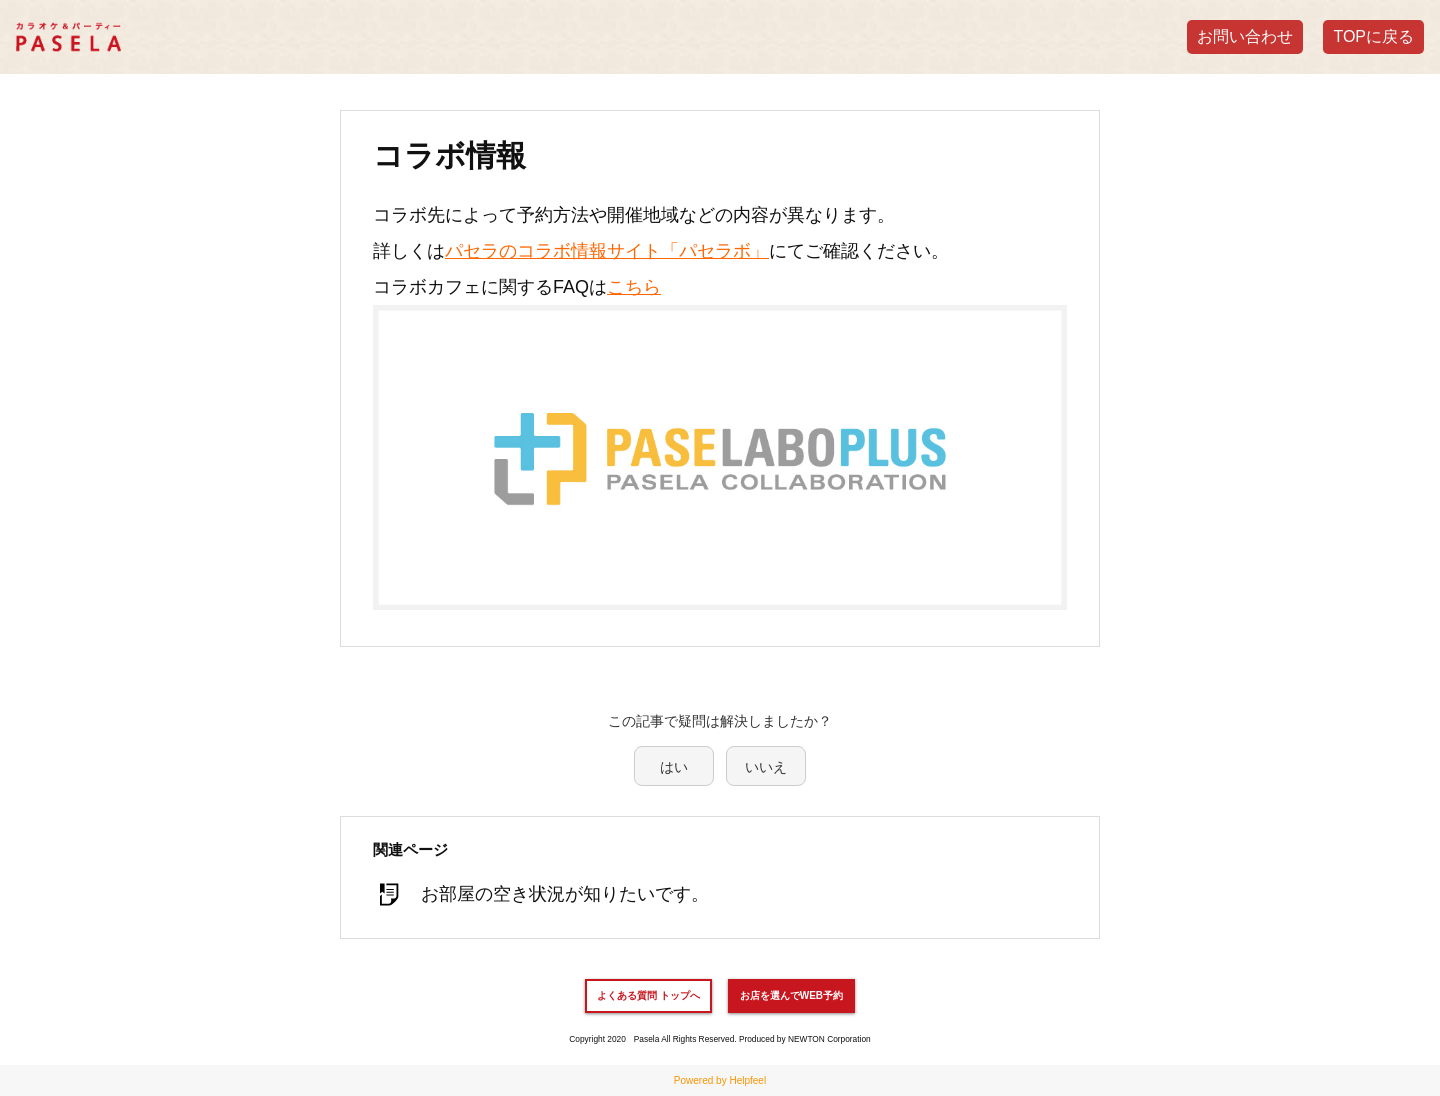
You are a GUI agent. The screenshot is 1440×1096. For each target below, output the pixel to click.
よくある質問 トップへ (648, 995)
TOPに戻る (1373, 36)
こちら (634, 287)
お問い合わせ (1245, 36)
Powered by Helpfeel (720, 1080)
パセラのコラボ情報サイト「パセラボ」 (607, 251)
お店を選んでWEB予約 (791, 995)
